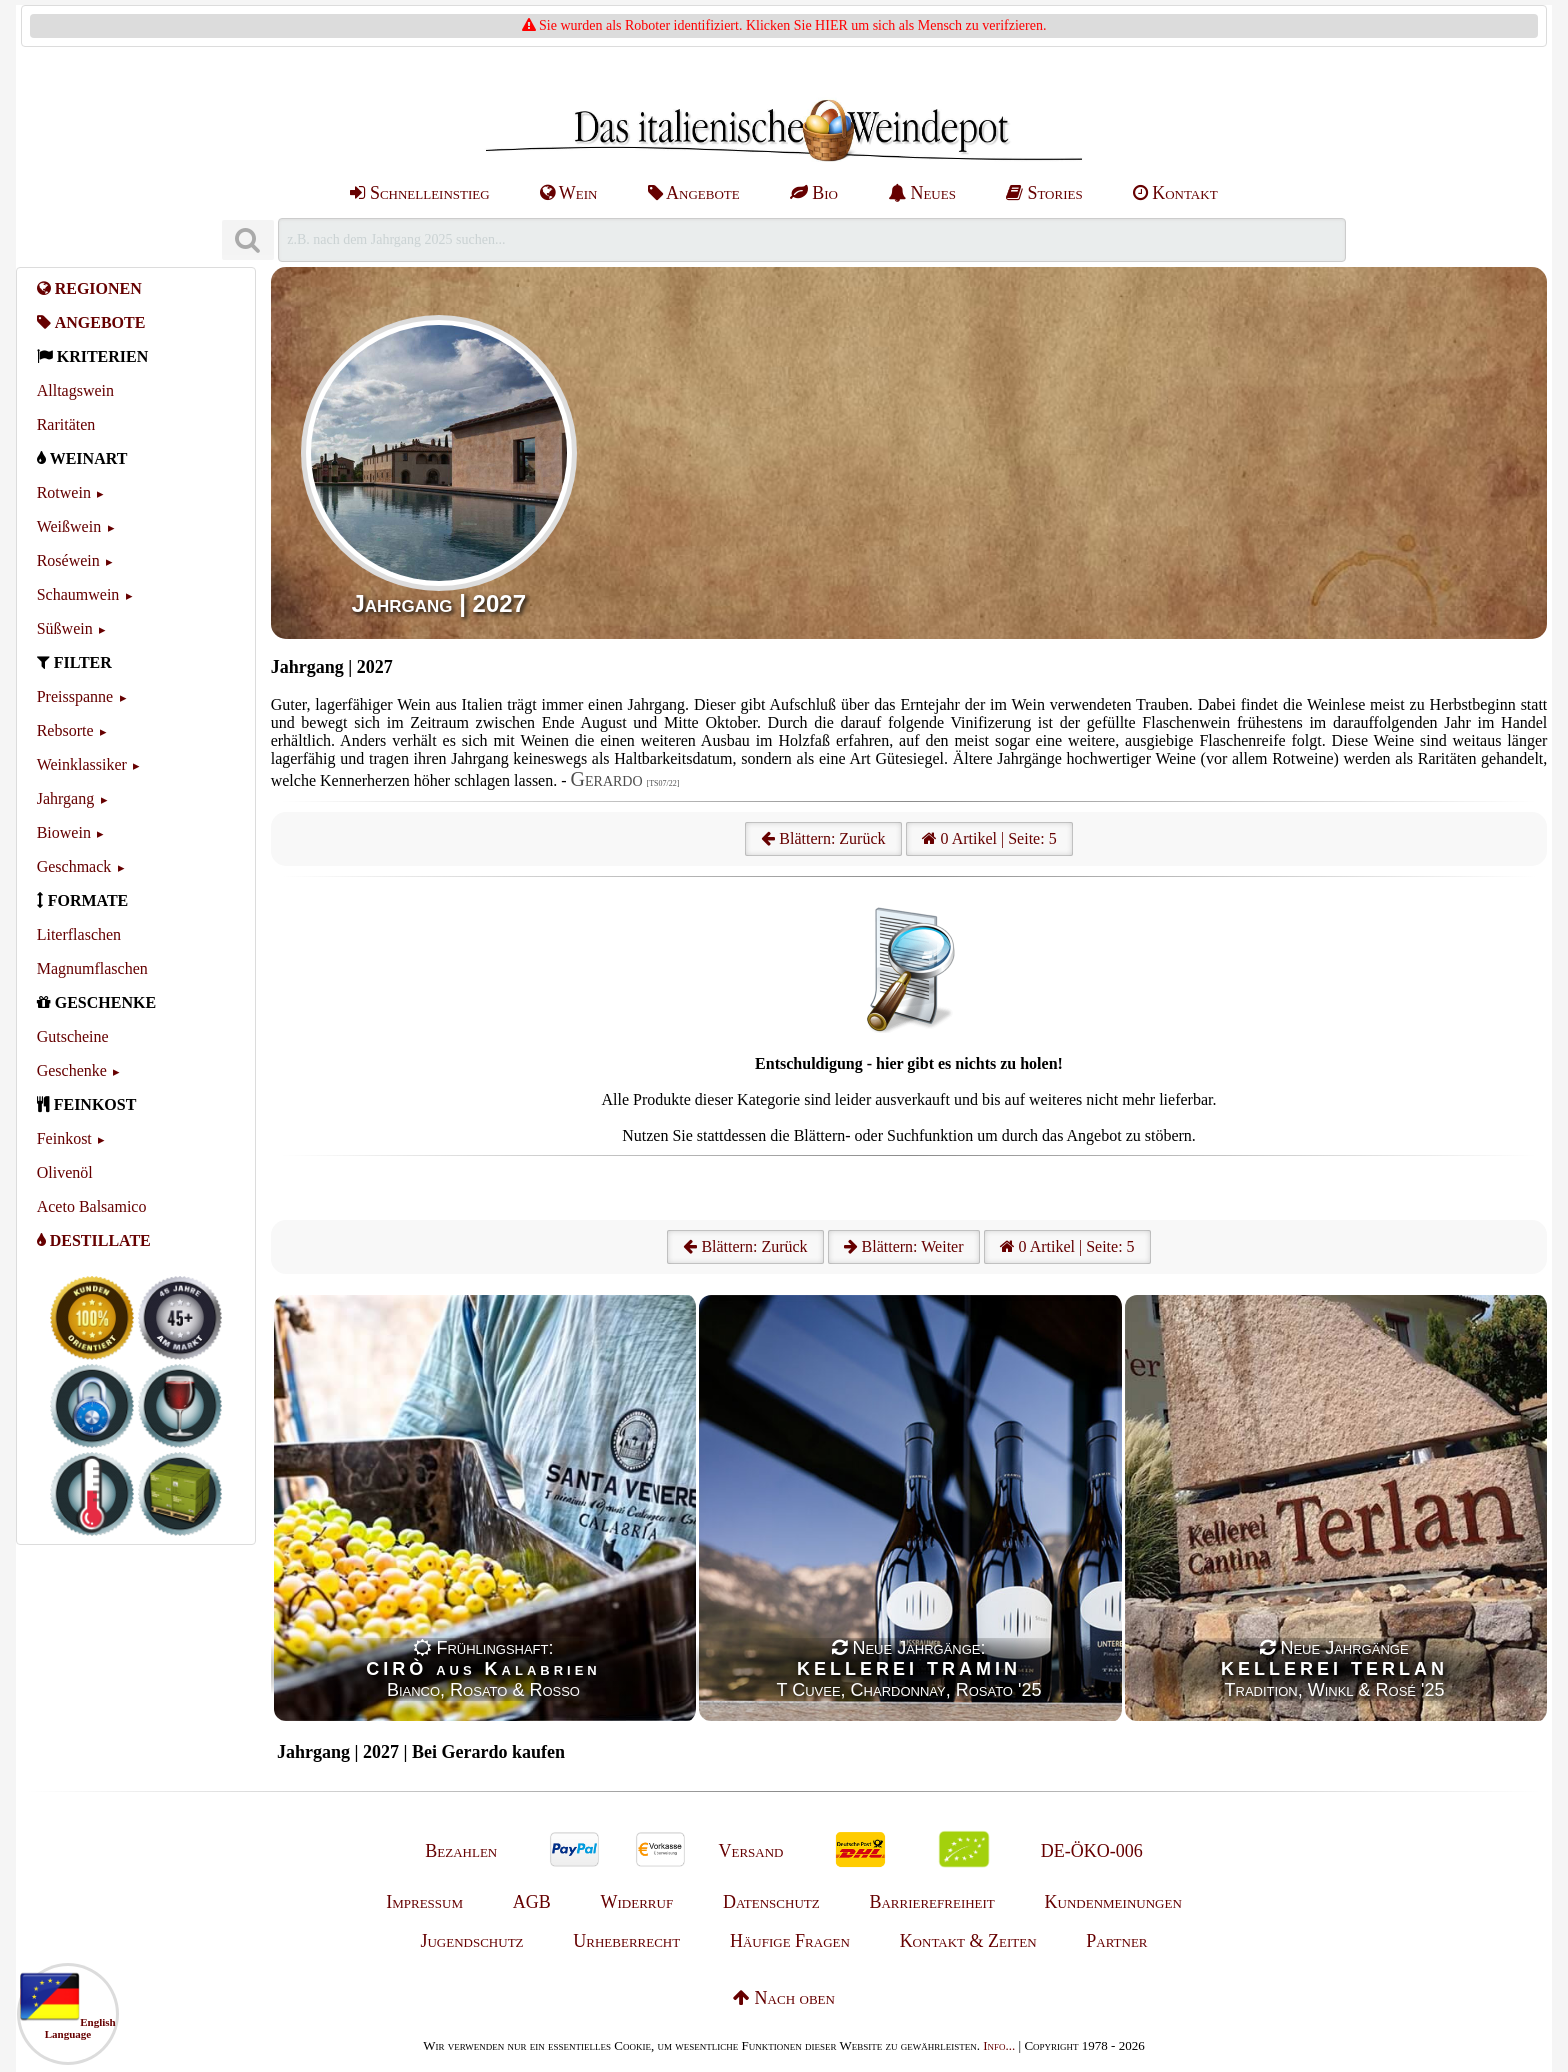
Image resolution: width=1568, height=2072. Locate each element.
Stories (1044, 193)
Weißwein (69, 526)
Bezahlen (461, 1851)
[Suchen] (248, 240)
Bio (814, 193)
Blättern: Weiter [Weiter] (904, 1246)
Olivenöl (65, 1172)
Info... (999, 2045)
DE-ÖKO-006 (1092, 1851)
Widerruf (637, 1902)
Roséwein (68, 560)
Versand (750, 1851)
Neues (922, 193)
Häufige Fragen (790, 1941)
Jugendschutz (471, 1941)
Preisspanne (75, 696)
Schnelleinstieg (419, 193)
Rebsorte (65, 730)
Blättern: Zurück (823, 838)
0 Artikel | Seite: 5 (989, 838)
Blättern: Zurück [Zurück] (745, 1246)
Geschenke (72, 1070)
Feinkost (64, 1138)
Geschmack (74, 866)
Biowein (64, 832)
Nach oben (784, 1998)
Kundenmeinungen (1113, 1902)
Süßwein (65, 628)
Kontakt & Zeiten (968, 1941)
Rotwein (64, 492)
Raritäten (66, 424)
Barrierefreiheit (931, 1902)
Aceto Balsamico (92, 1206)
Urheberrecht (626, 1941)
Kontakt (1175, 193)
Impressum (424, 1902)
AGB (532, 1902)
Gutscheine (73, 1036)
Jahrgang (65, 798)
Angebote (694, 193)
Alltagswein (75, 390)
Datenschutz (771, 1902)
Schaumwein (78, 594)
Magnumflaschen (92, 968)
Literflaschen (79, 934)
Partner (1116, 1941)
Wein (569, 193)
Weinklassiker (82, 764)
